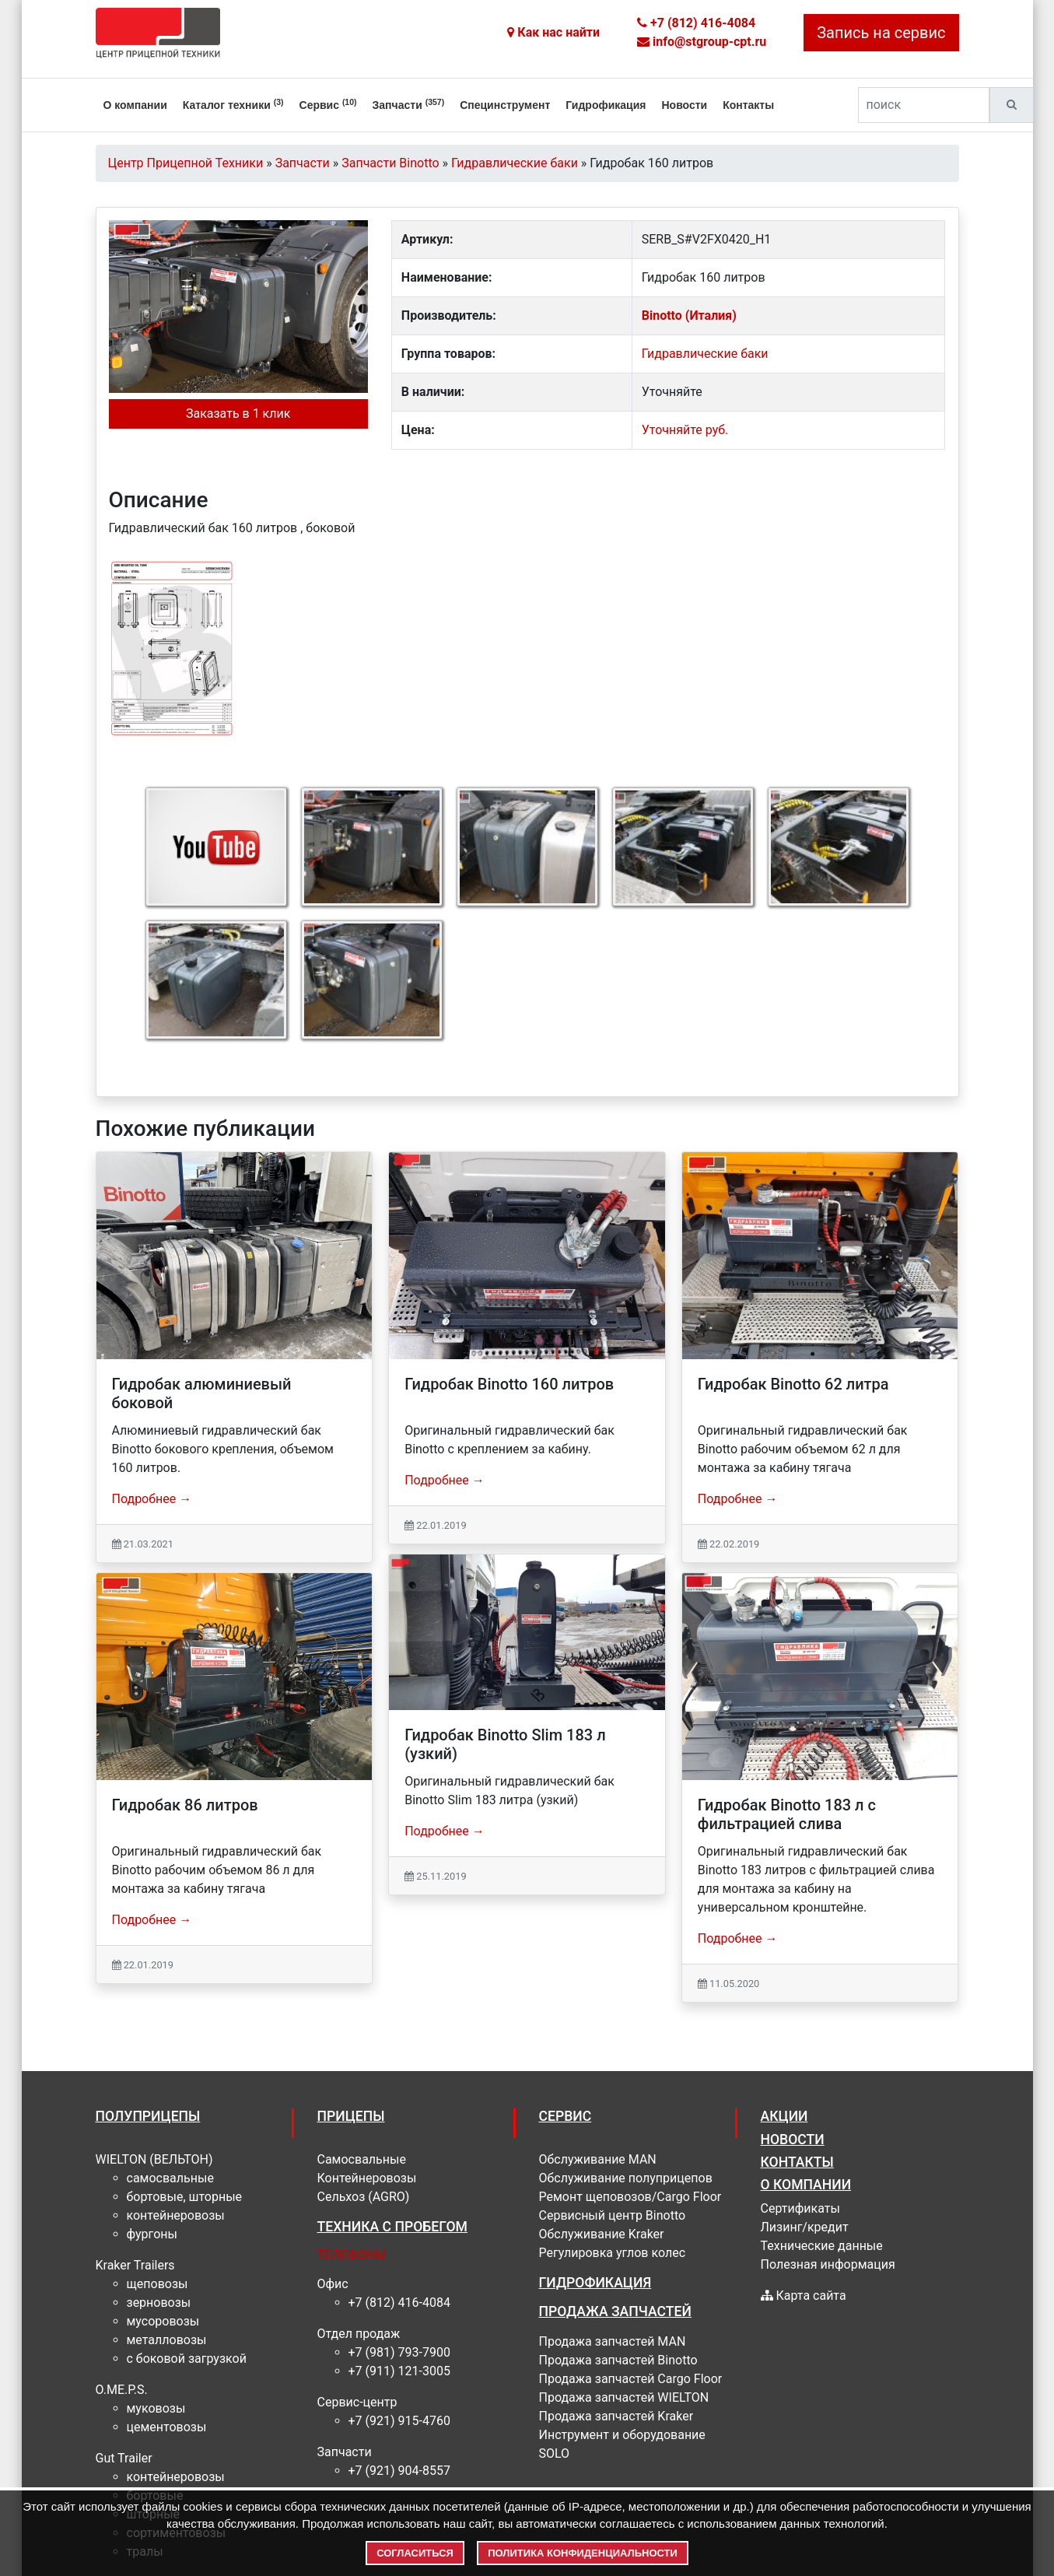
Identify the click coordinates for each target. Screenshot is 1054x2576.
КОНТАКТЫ (797, 2162)
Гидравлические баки (705, 353)
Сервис (328, 104)
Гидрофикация (606, 105)
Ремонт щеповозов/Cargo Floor (630, 2196)
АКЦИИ (784, 2116)
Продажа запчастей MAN (612, 2341)
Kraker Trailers (135, 2265)
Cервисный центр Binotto (612, 2215)
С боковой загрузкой (187, 2358)
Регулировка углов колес (612, 2252)
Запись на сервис (881, 32)
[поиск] (923, 105)
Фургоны (152, 2234)
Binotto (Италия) (689, 315)
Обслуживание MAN (598, 2159)
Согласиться (414, 2553)
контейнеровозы (176, 2476)
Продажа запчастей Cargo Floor (631, 2378)
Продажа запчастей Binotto (618, 2360)
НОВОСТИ (793, 2139)
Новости (684, 105)
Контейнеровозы (176, 2215)
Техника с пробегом (392, 2226)
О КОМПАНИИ (806, 2184)
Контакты (748, 105)
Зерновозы (159, 2302)
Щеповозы (157, 2283)
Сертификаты (800, 2208)
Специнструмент (505, 105)
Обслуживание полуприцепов (626, 2178)
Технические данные (822, 2245)
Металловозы (167, 2339)
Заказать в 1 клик (238, 413)
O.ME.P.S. (122, 2389)
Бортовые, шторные (185, 2196)
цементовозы (167, 2427)
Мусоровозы (163, 2321)
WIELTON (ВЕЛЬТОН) (154, 2159)
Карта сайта (803, 2295)
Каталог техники (233, 104)
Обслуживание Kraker (601, 2234)
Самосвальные (170, 2178)
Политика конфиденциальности (583, 2553)
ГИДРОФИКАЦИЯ (595, 2282)
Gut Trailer (124, 2458)
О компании (135, 105)
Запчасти (409, 104)
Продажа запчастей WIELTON (624, 2397)
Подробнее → (152, 1498)
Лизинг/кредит (805, 2227)
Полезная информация (828, 2264)
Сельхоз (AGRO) (363, 2196)
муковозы (156, 2408)
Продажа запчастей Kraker (616, 2416)
